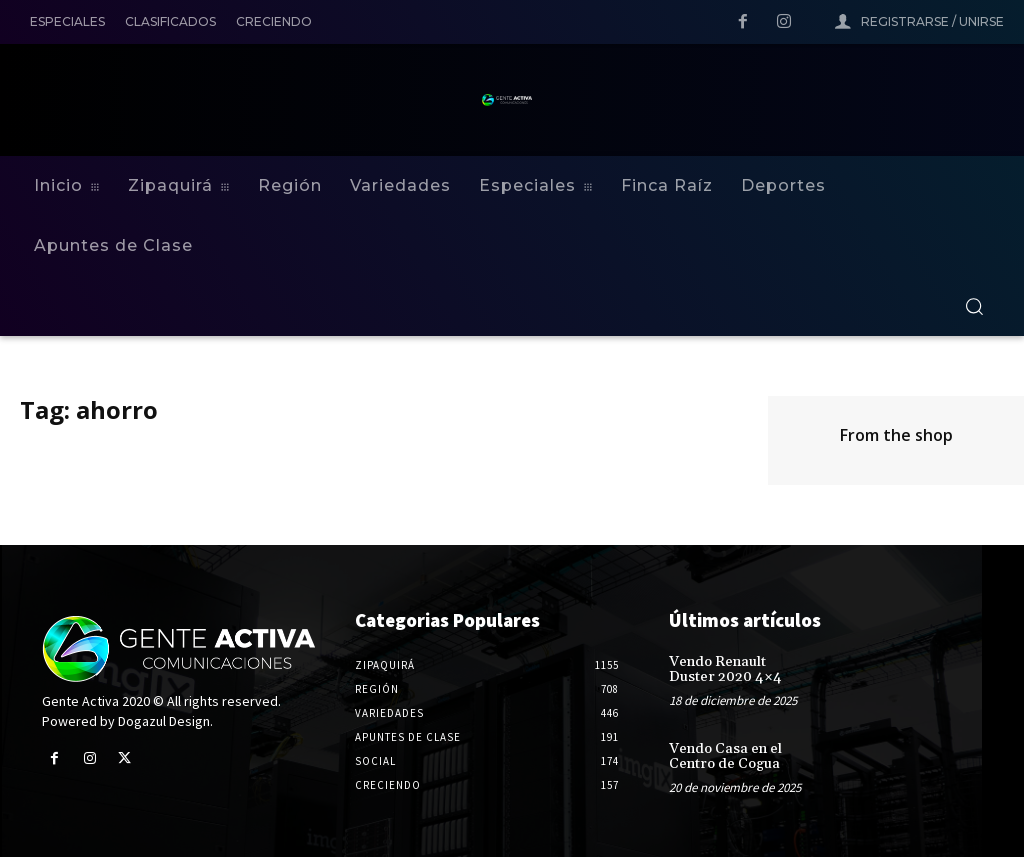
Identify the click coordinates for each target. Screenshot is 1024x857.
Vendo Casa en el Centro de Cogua (725, 756)
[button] (974, 306)
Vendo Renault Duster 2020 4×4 (725, 669)
